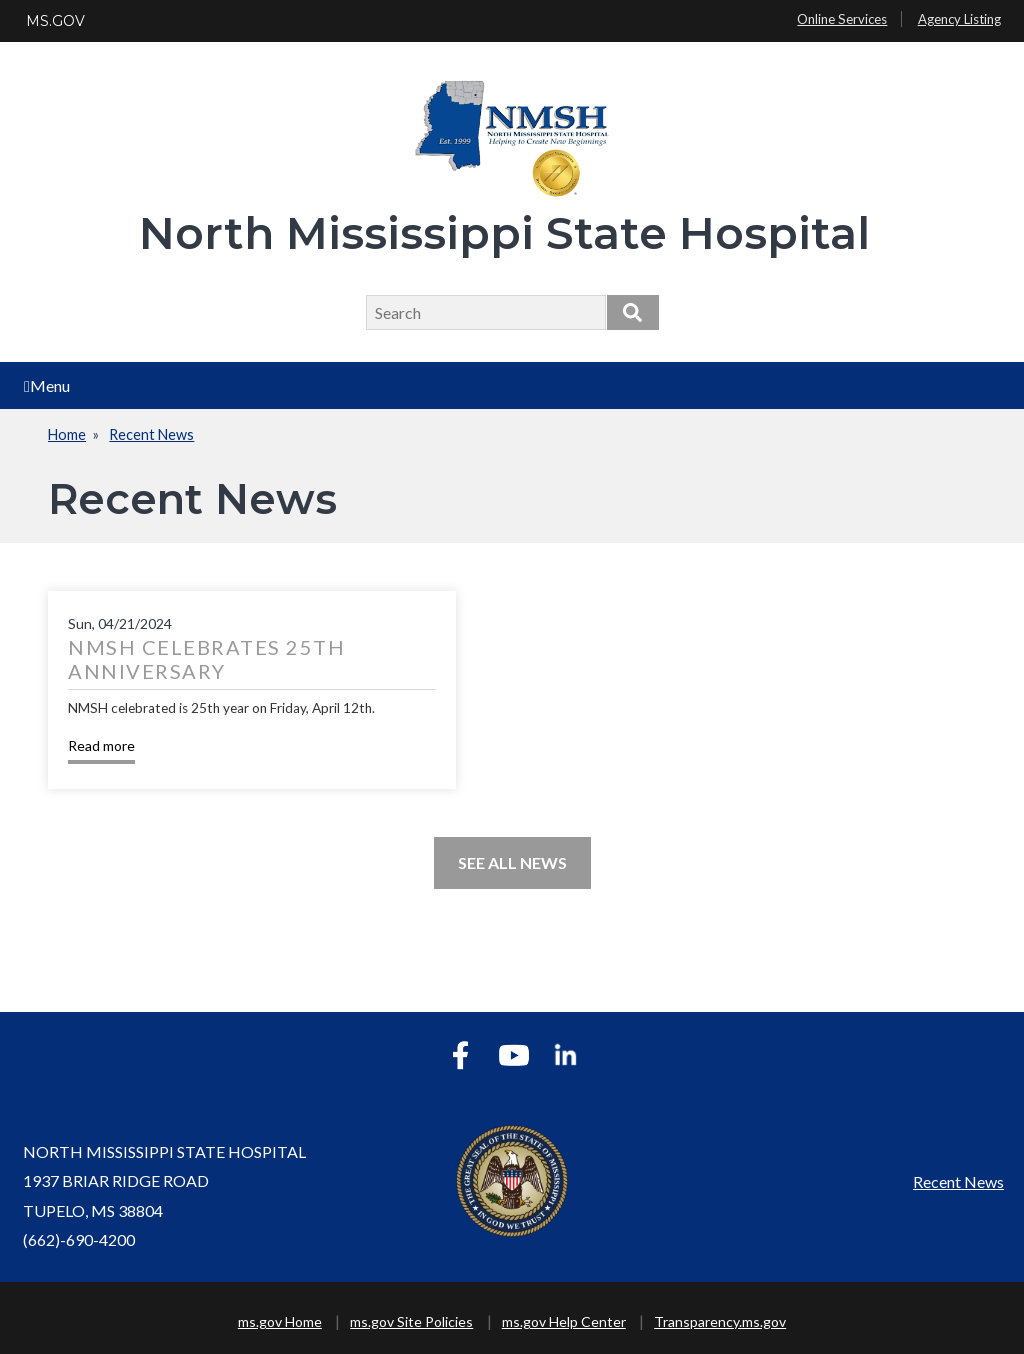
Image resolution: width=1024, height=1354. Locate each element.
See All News (512, 862)
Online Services (842, 19)
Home (67, 434)
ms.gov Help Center (564, 1321)
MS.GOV (55, 21)
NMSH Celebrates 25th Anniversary (206, 659)
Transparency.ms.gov (720, 1321)
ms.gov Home (280, 1321)
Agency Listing (959, 19)
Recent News (151, 434)
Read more (101, 745)
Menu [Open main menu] (47, 385)
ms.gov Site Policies (411, 1321)
